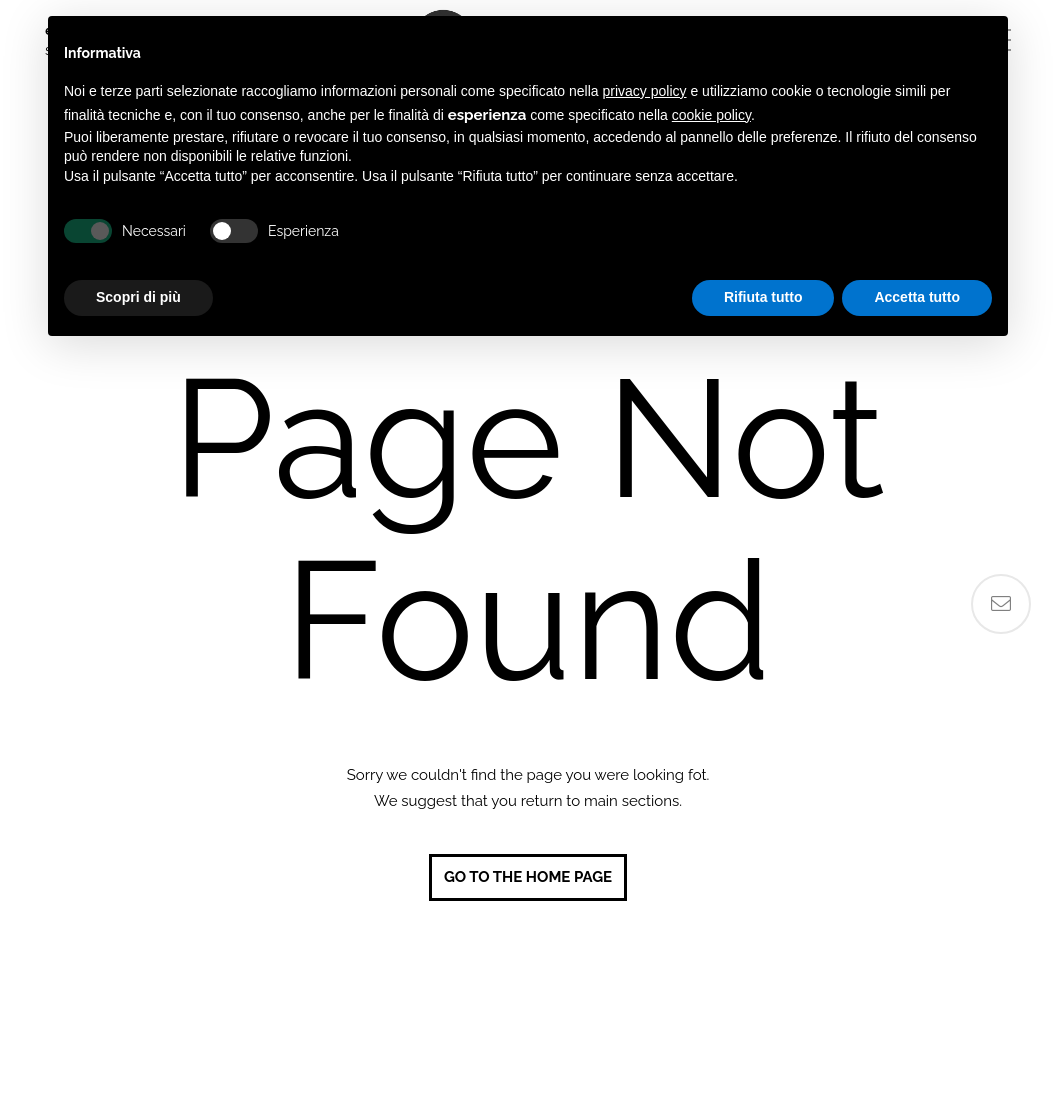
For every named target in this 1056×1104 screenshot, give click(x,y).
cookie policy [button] (711, 115)
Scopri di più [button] (138, 297)
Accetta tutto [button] (917, 297)
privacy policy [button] (645, 91)
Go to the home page (528, 877)
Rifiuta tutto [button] (763, 297)
